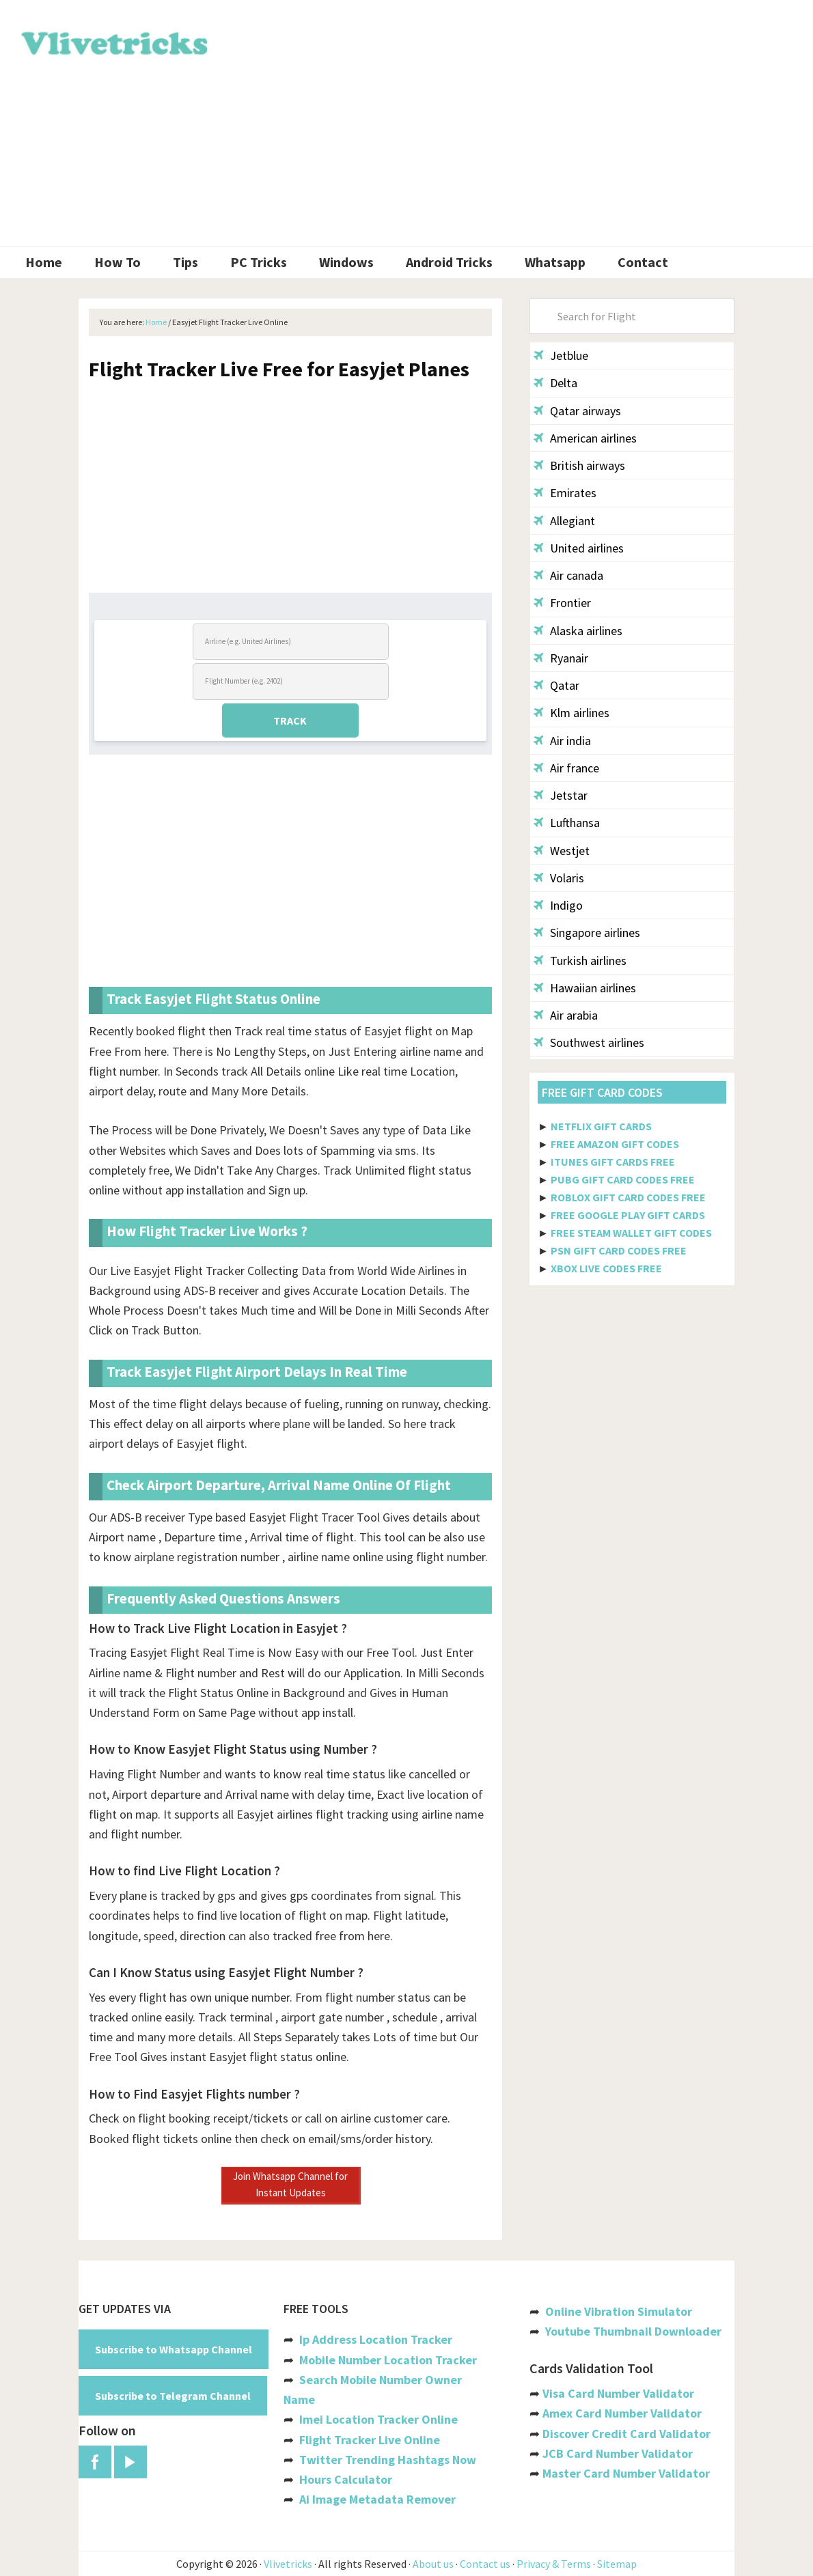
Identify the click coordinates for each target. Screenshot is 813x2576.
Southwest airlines (589, 1042)
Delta (555, 383)
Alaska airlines (578, 631)
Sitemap (617, 2564)
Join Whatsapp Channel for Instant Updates (290, 2184)
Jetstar (561, 795)
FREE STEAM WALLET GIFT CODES (631, 1233)
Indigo (558, 905)
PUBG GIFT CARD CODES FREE (623, 1179)
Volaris (559, 878)
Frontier (562, 603)
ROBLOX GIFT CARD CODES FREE (628, 1197)
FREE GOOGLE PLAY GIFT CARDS (628, 1215)
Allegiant (564, 521)
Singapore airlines (587, 932)
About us (433, 2564)
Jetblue (561, 355)
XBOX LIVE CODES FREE (606, 1268)
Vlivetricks (112, 41)
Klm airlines (571, 712)
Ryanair (561, 658)
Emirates (565, 493)
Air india (562, 740)
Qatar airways (577, 411)
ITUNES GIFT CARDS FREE (613, 1161)
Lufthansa (567, 822)
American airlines (585, 438)
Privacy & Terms (553, 2564)
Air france (566, 768)
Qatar (556, 685)
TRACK (290, 720)
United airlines (579, 548)
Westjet (562, 850)
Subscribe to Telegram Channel (173, 2396)
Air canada (568, 575)
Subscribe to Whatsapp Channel (173, 2349)
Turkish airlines (580, 960)
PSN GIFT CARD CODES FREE (619, 1250)
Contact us (485, 2564)
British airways (579, 465)
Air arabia (566, 1015)
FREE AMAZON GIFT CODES (615, 1144)
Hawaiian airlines (585, 988)
